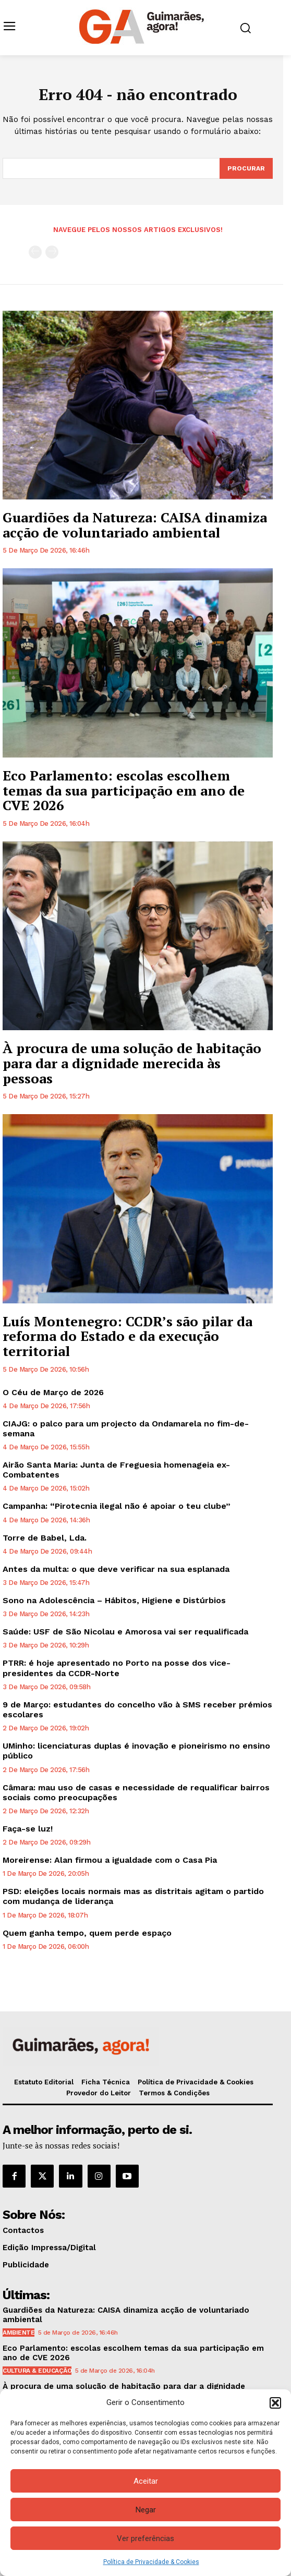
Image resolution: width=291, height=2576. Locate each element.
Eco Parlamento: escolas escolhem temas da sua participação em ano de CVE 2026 (124, 790)
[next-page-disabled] (51, 252)
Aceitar (146, 2481)
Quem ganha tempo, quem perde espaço (87, 1933)
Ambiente (18, 2332)
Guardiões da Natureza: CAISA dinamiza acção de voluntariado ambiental (135, 524)
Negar (146, 2509)
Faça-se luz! (28, 1829)
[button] (275, 2403)
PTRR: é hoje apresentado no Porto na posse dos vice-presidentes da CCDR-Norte (117, 1668)
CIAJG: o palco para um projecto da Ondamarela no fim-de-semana (126, 1428)
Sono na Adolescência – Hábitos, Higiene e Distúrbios (114, 1600)
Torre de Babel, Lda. (45, 1538)
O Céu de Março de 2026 (53, 1392)
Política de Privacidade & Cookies (151, 2562)
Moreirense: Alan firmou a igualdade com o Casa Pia (110, 1860)
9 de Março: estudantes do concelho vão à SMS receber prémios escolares (137, 1709)
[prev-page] (35, 252)
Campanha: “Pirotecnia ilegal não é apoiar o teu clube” (117, 1506)
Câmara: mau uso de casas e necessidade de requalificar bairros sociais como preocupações (136, 1792)
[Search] (246, 168)
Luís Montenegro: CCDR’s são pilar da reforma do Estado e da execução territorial (127, 1336)
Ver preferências (145, 2538)
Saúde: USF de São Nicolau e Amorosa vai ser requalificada (125, 1632)
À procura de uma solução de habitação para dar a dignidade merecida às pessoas (132, 1062)
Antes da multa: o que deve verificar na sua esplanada (116, 1569)
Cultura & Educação (37, 2370)
